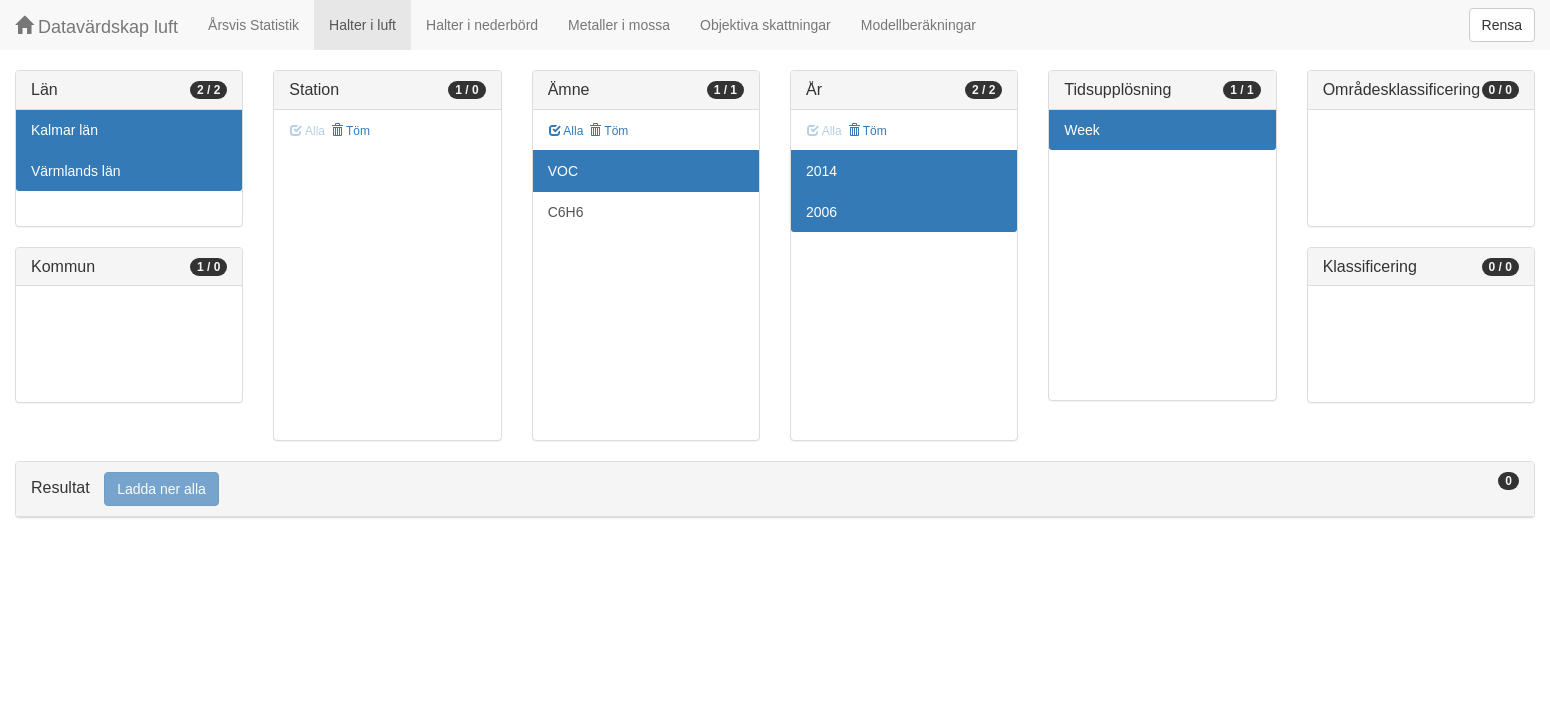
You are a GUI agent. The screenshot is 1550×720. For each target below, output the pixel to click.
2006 (821, 212)
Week (1082, 130)
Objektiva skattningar (765, 25)
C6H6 (566, 212)
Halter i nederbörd (482, 25)
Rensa (1502, 25)
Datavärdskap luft (96, 26)
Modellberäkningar (918, 25)
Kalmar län (64, 130)
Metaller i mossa (619, 25)
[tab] (775, 489)
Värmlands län (76, 171)
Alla (566, 131)
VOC (563, 171)
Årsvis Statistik (253, 25)
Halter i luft (362, 25)
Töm (350, 131)
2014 (821, 171)
